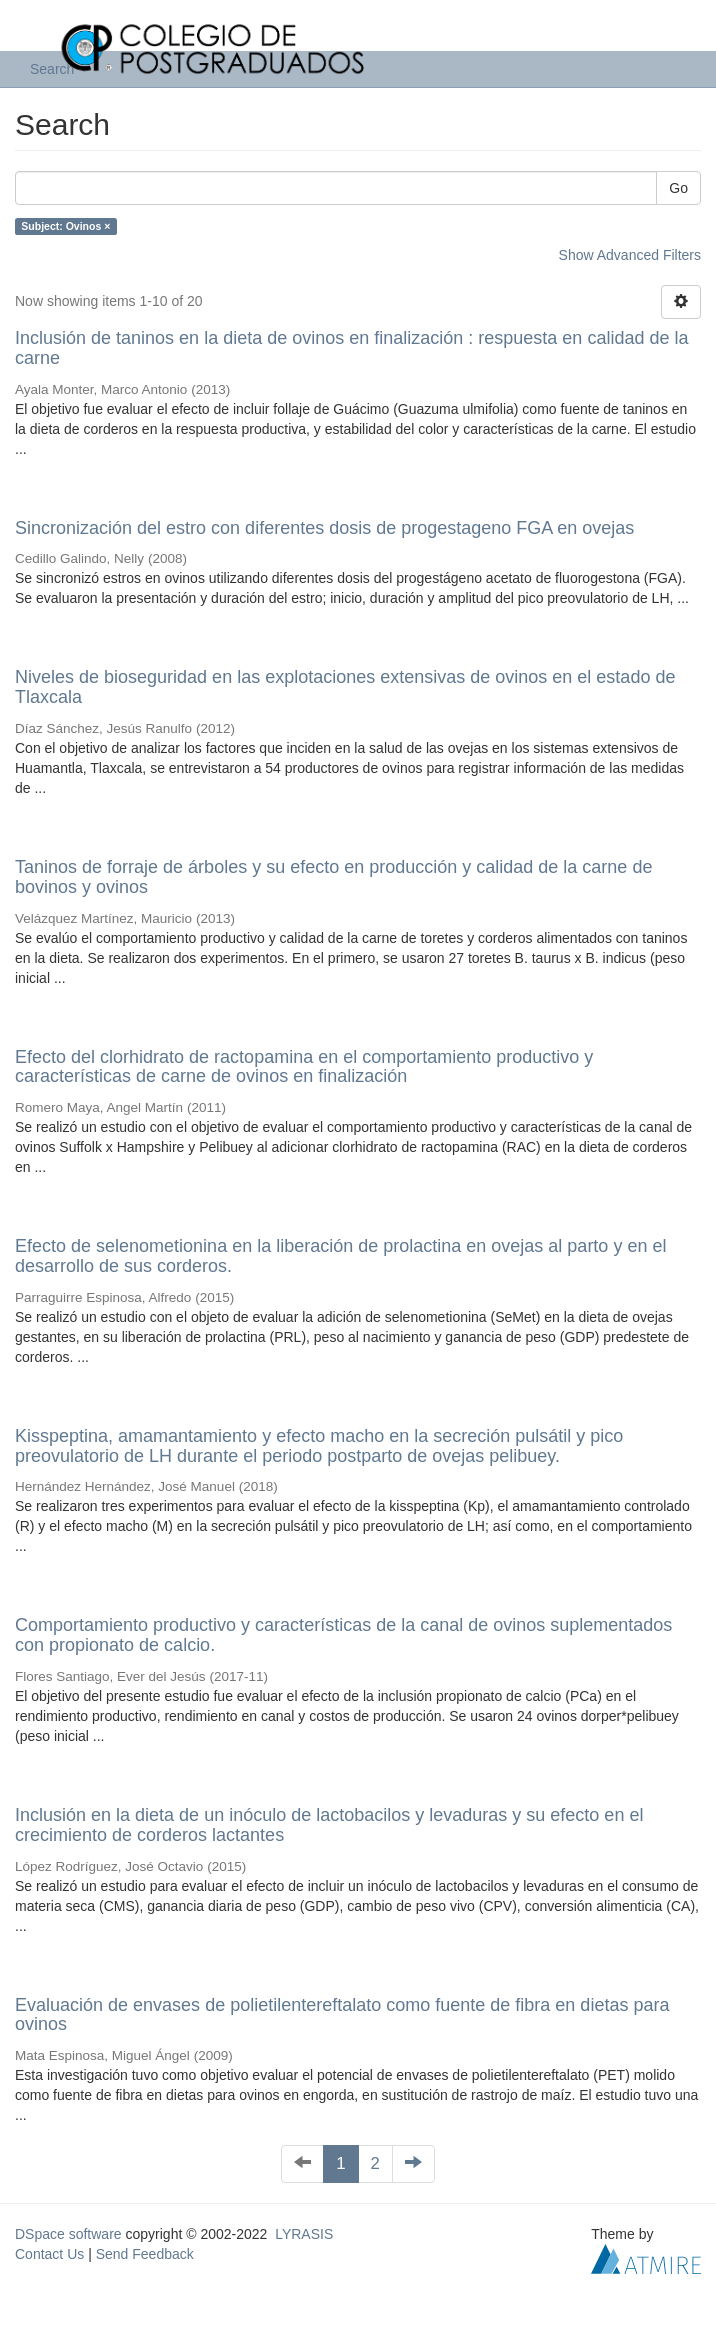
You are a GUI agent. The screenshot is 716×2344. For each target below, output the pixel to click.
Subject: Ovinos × (65, 226)
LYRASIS (304, 2234)
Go (678, 188)
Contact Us (49, 2254)
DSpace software (68, 2234)
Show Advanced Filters (630, 255)
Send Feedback (145, 2254)
